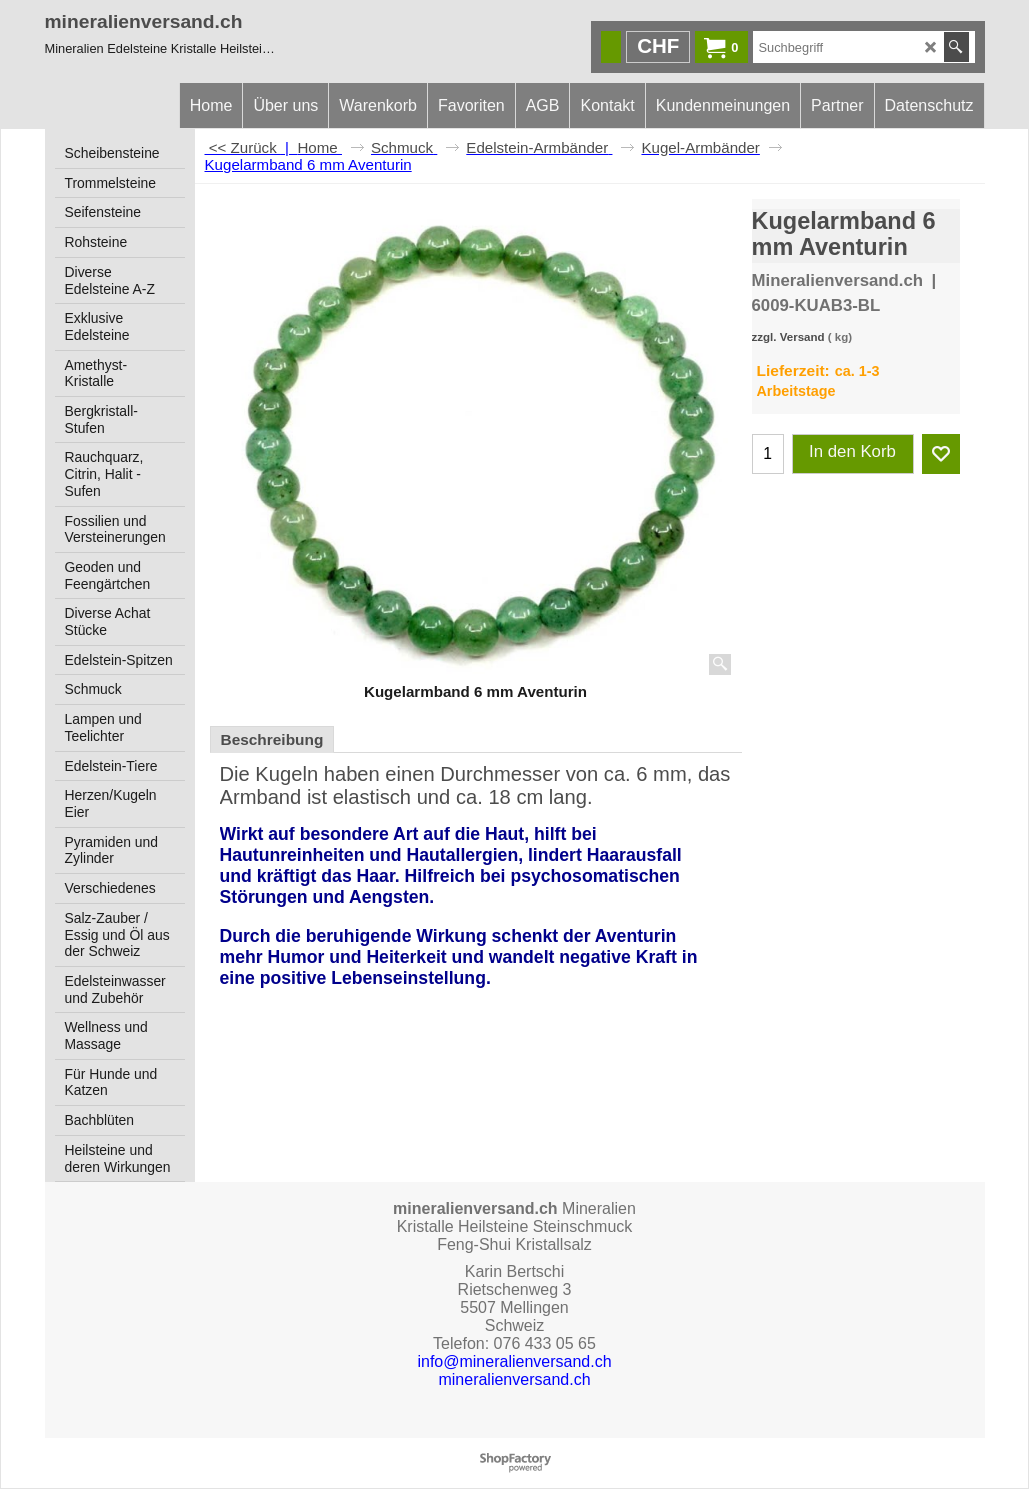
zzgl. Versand (788, 337)
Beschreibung (272, 739)
